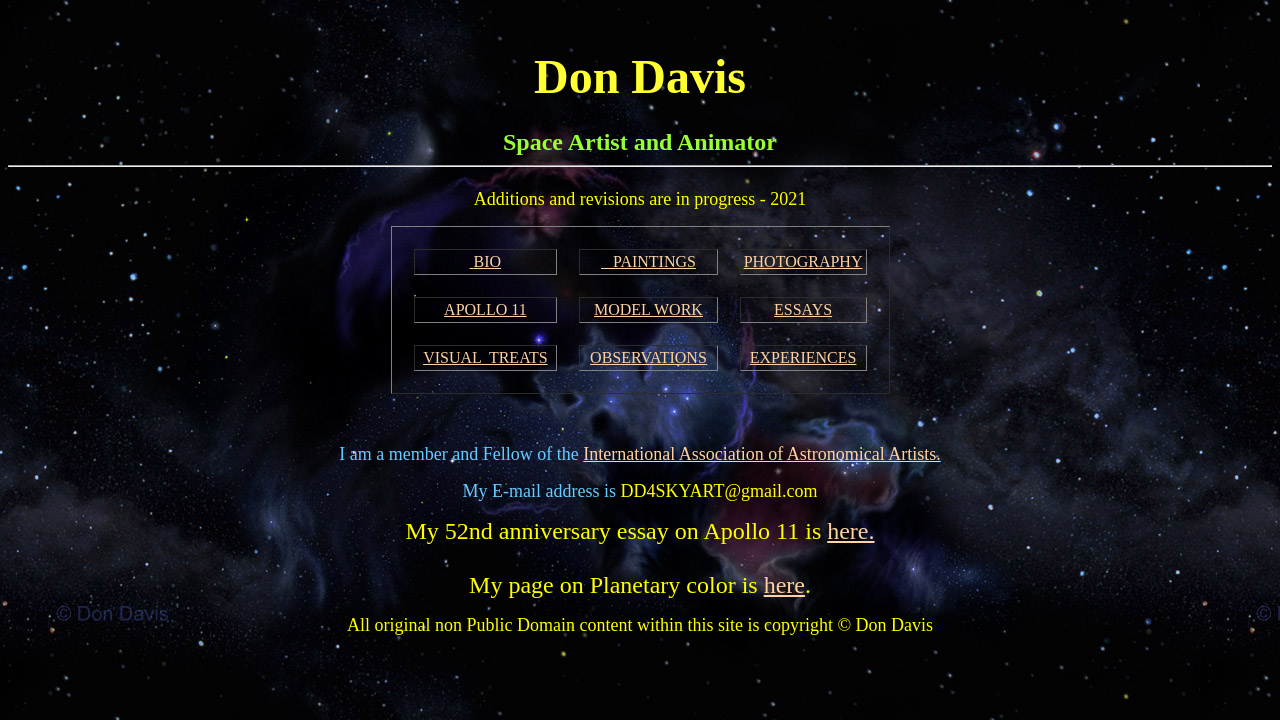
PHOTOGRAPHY (803, 261)
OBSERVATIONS (648, 357)
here (784, 585)
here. (850, 531)
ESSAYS (803, 309)
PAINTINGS (648, 261)
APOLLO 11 (485, 309)
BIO (488, 261)
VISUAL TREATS (485, 357)
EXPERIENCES (803, 357)
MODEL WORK (648, 309)
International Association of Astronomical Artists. (761, 454)
